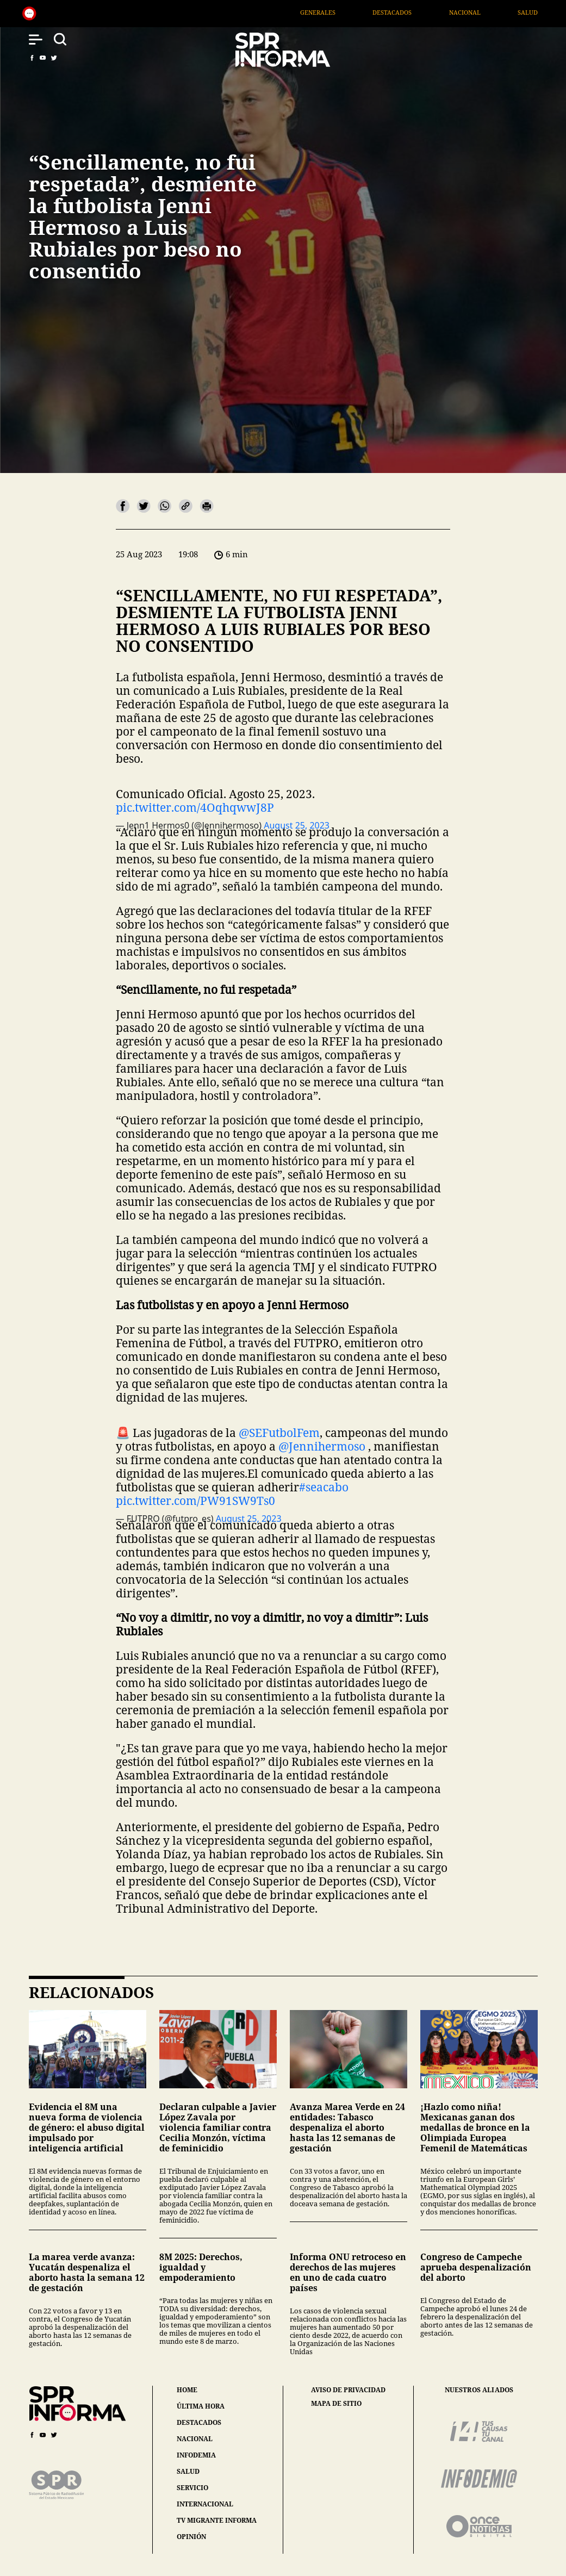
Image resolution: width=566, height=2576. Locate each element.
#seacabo (324, 1487)
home (187, 2389)
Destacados (419, 12)
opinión (191, 2536)
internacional (205, 2504)
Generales (345, 12)
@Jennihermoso (321, 1446)
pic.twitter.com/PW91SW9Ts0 (195, 1500)
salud (188, 2471)
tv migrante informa (217, 2520)
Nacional (491, 12)
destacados (199, 2422)
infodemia (196, 2455)
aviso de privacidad (348, 2390)
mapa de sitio (336, 2403)
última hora (201, 2406)
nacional (195, 2438)
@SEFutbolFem (279, 1432)
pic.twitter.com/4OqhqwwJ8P (195, 807)
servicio (192, 2487)
